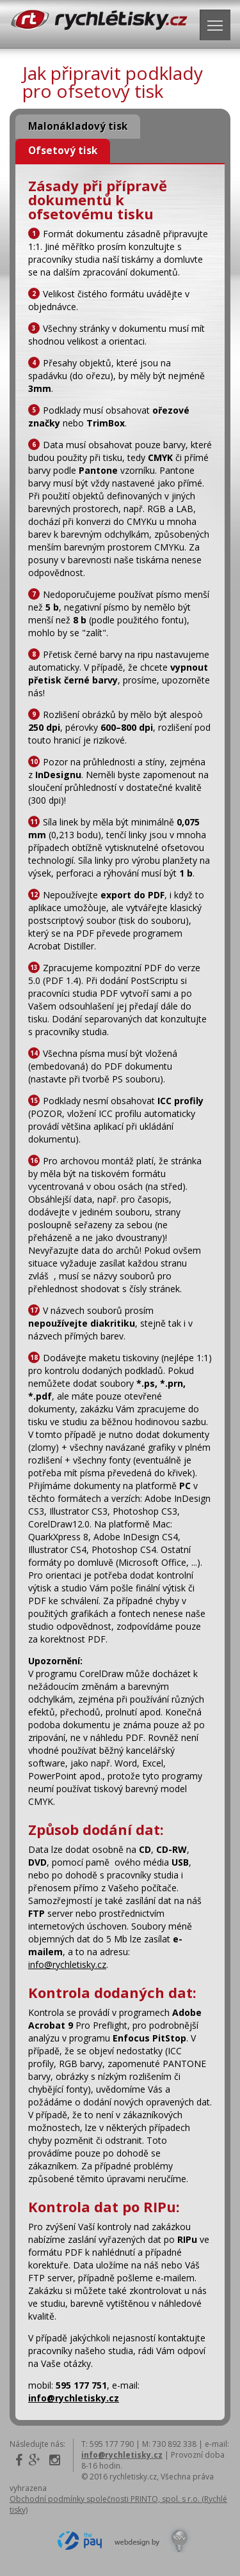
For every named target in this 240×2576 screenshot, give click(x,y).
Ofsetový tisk (62, 150)
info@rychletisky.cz (67, 1964)
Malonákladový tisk (77, 126)
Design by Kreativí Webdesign (152, 2541)
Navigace (218, 22)
